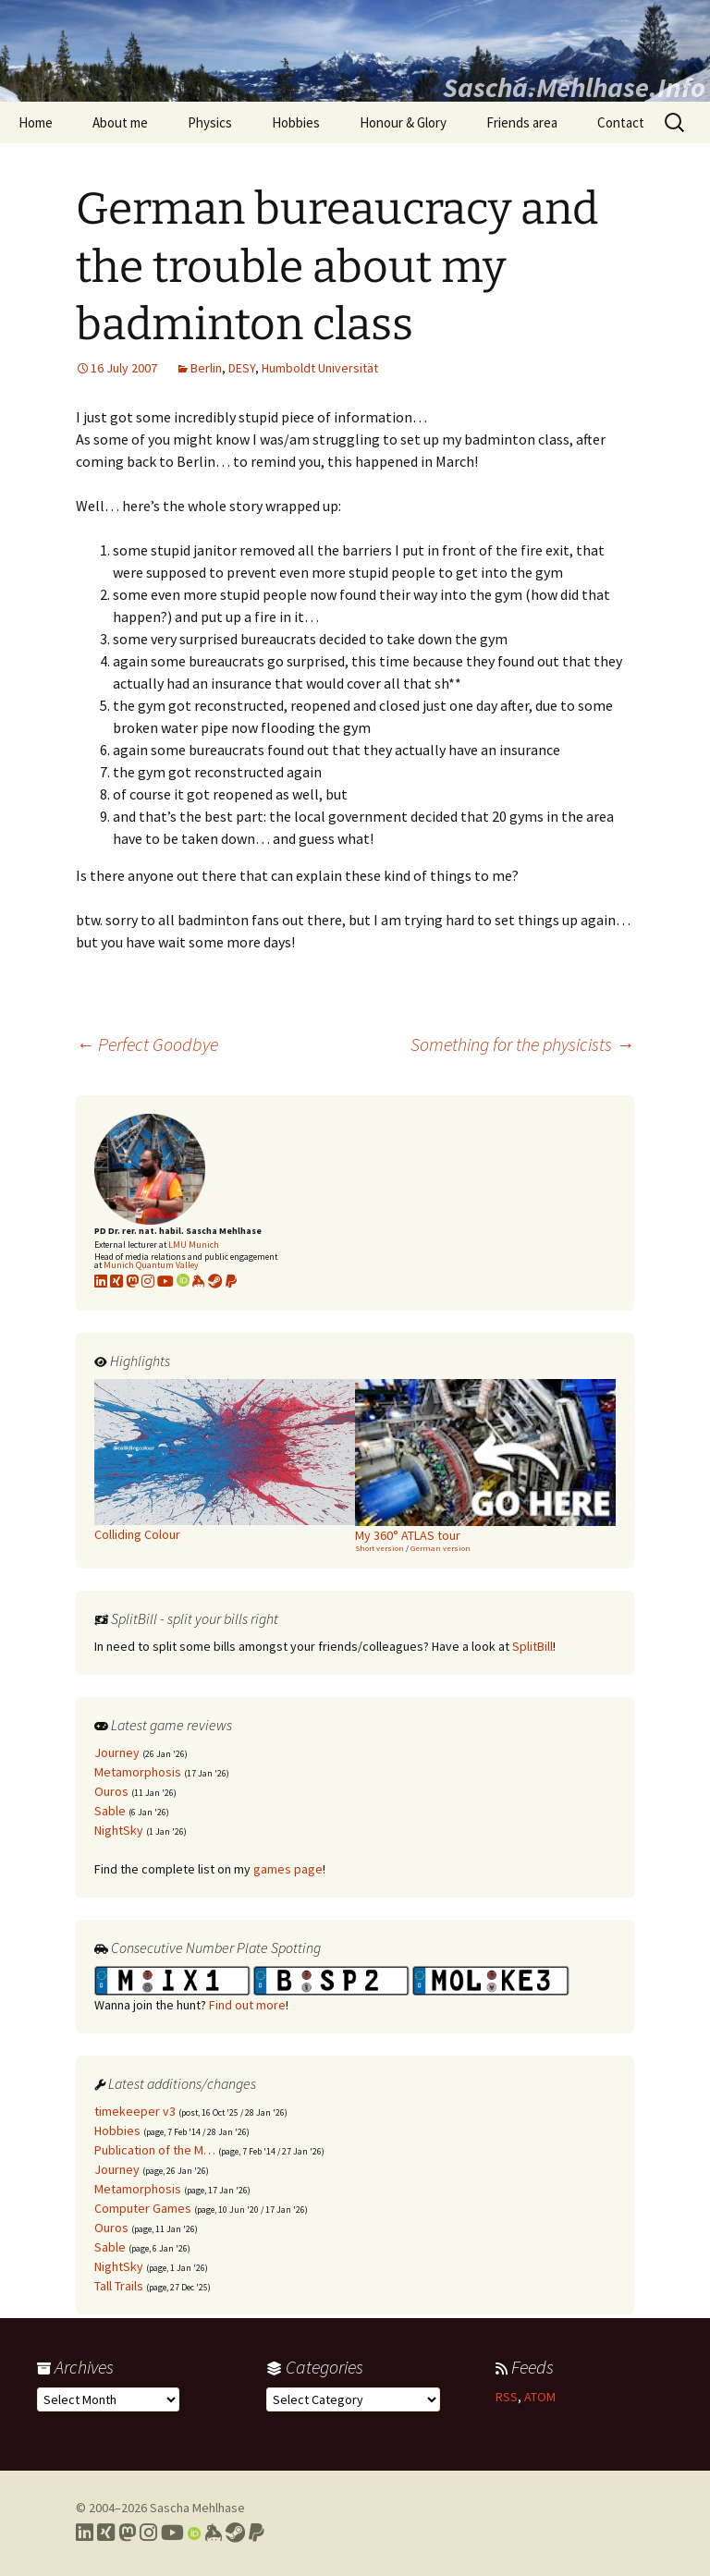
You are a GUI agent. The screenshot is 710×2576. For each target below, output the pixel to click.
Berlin (206, 368)
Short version (379, 1548)
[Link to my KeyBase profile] (198, 1281)
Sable (110, 1810)
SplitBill (532, 1646)
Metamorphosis (137, 1772)
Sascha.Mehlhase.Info (574, 86)
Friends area (521, 122)
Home (35, 122)
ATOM (540, 2396)
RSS (507, 2396)
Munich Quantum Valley (151, 1265)
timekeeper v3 (135, 2111)
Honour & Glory (403, 122)
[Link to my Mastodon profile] (132, 1281)
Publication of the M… (154, 2150)
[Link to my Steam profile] (215, 1281)
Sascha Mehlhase (197, 2507)
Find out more (247, 2004)
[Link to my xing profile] (116, 1281)
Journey (117, 1752)
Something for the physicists (522, 1044)
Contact (620, 122)
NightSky (118, 1830)
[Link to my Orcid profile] (183, 1281)
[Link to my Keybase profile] (213, 2532)
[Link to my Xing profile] (106, 2532)
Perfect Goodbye (147, 1044)
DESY (241, 368)
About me (120, 122)
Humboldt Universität (320, 368)
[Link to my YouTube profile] (165, 1281)
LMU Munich (193, 1245)
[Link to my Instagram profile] (147, 1281)
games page (288, 1869)
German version (440, 1548)
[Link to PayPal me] (231, 1281)
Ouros (111, 1791)
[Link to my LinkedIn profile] (100, 1281)
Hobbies (296, 122)
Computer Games (142, 2208)
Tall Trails (118, 2285)
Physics (210, 122)
